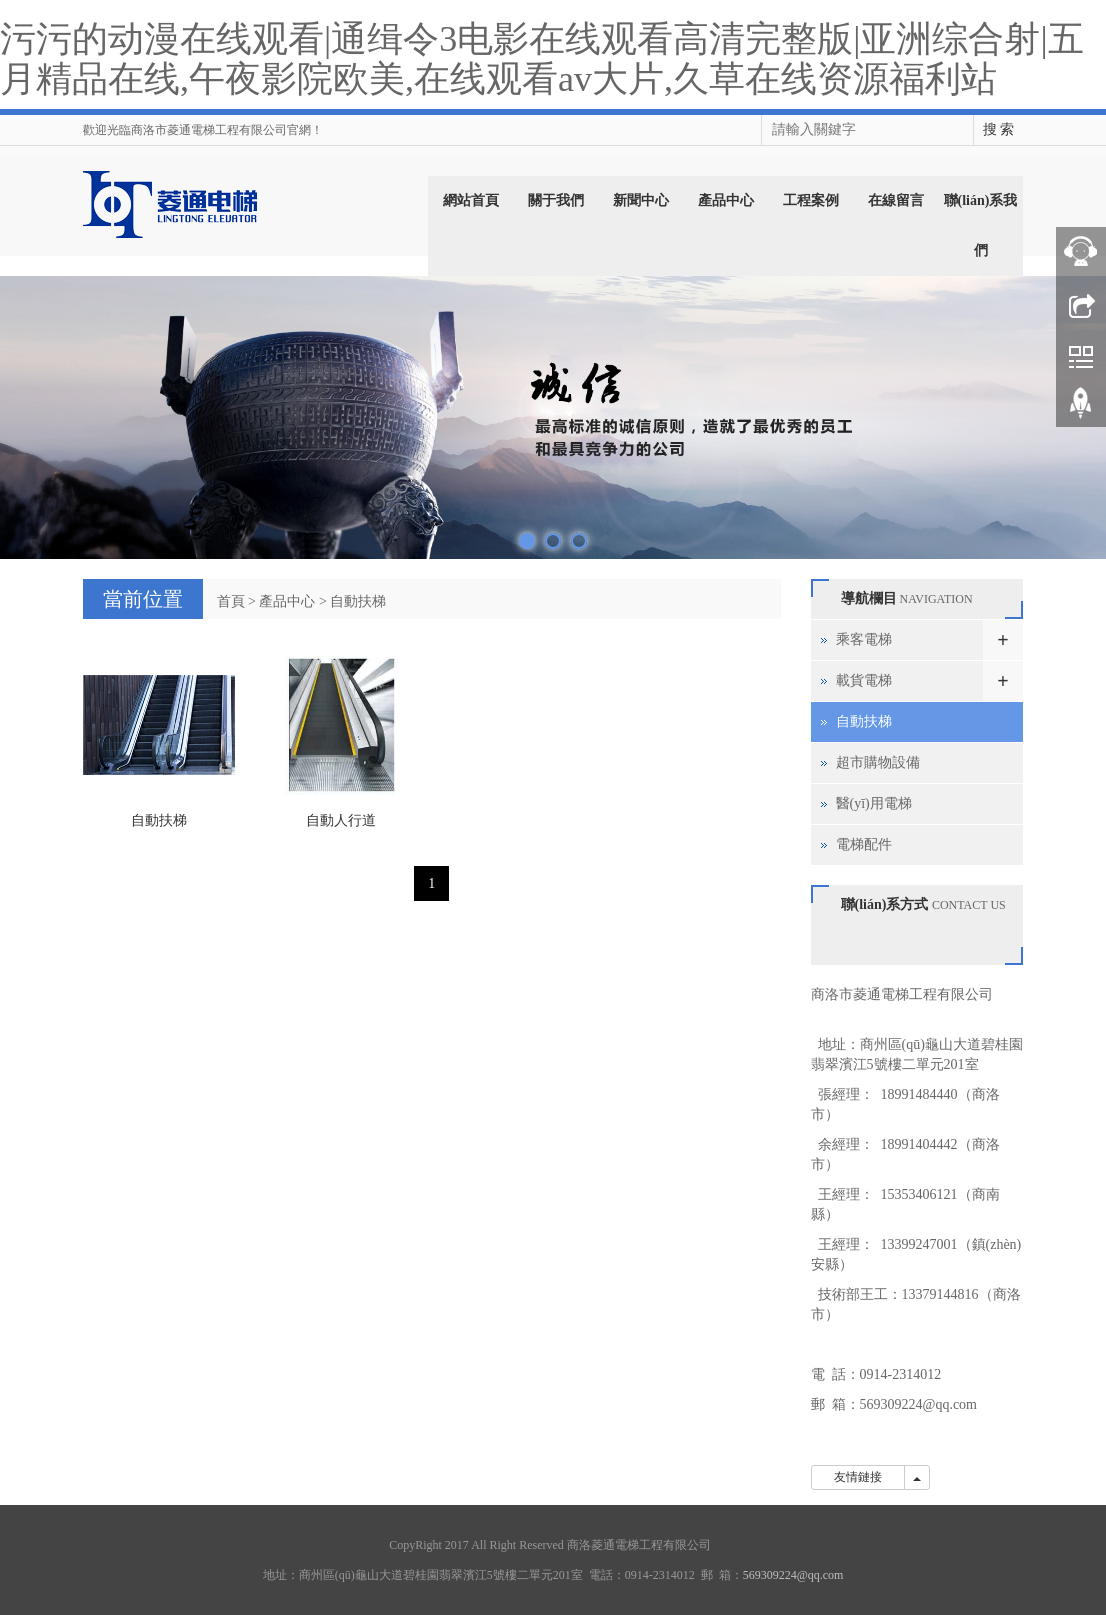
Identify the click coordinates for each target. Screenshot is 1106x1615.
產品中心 (726, 200)
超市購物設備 (878, 762)
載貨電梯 (864, 680)
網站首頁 (471, 200)
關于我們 (556, 200)
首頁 (231, 601)
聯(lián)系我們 (981, 225)
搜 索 (999, 129)
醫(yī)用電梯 (874, 803)
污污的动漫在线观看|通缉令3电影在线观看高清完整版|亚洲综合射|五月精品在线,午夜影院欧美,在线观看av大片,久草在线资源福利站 (542, 59)
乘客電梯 (864, 639)
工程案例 (811, 200)
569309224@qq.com (919, 1404)
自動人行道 (341, 820)
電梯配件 (864, 844)
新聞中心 (641, 200)
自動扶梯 (358, 601)
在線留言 (896, 200)
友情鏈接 (858, 1477)
